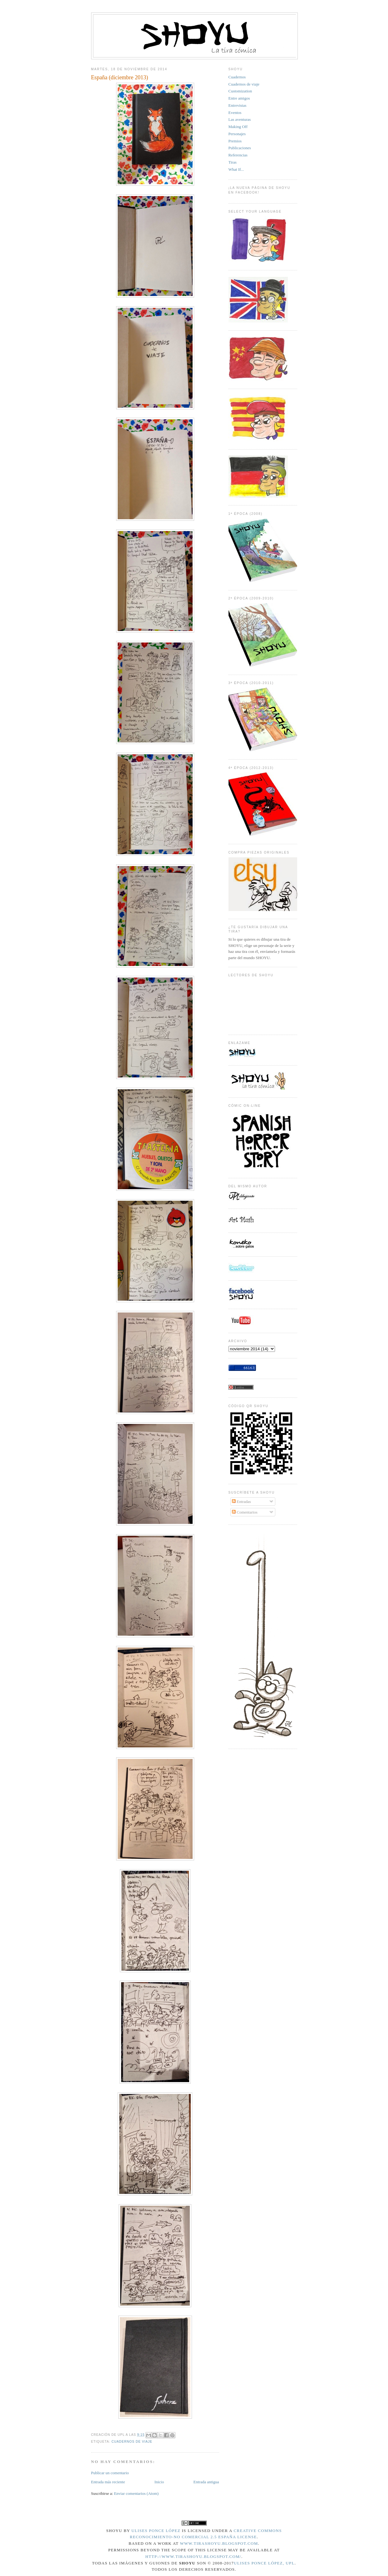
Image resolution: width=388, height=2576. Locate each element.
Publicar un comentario (110, 2472)
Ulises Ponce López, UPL (264, 2563)
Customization (240, 91)
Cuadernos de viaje (131, 2441)
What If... (236, 169)
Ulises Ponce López (155, 2530)
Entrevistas (237, 105)
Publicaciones (239, 147)
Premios (235, 141)
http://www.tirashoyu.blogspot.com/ (193, 2556)
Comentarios (245, 1512)
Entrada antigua (206, 2482)
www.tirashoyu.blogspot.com (219, 2543)
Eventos (235, 112)
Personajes (237, 133)
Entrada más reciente (108, 2482)
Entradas (241, 1501)
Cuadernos (237, 77)
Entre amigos (239, 98)
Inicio (159, 2482)
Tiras (232, 162)
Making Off (238, 126)
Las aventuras (239, 119)
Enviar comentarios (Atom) (136, 2493)
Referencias (238, 155)
